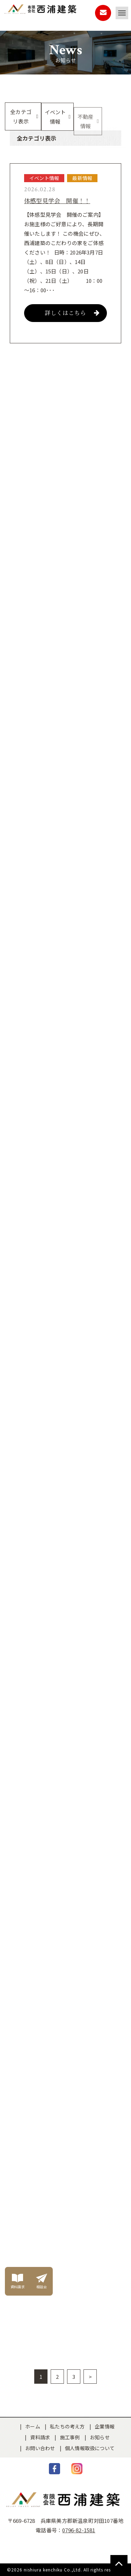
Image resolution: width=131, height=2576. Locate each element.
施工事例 (70, 2437)
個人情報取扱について (90, 2448)
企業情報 (105, 2426)
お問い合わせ (40, 2448)
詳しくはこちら (72, 313)
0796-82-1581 (78, 2530)
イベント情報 (55, 117)
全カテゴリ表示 (20, 116)
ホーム (32, 2426)
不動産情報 (86, 124)
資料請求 (40, 2437)
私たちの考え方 (67, 2426)
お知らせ (100, 2437)
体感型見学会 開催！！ (57, 200)
